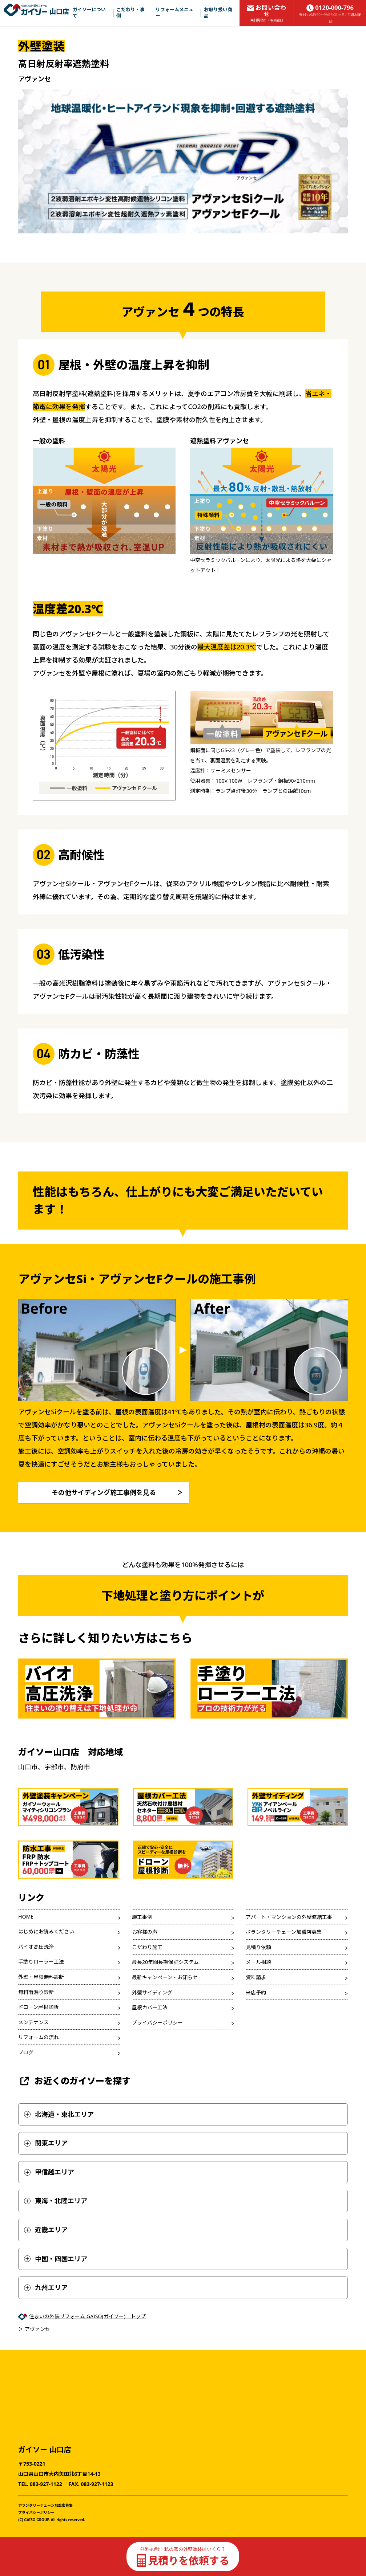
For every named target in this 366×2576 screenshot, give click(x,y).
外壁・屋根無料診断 (41, 1976)
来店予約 (256, 1992)
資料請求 (256, 1977)
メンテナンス (33, 2022)
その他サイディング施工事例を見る (104, 1492)
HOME (25, 1916)
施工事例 (142, 1916)
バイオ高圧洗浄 (36, 1946)
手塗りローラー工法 (41, 1961)
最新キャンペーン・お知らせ (165, 1977)
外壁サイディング (152, 1992)
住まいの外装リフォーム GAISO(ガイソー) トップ (87, 2316)
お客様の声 (144, 1931)
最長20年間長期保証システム (165, 1962)
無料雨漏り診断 (36, 1992)
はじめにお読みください (46, 1931)
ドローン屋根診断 (38, 2007)
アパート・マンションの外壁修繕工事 (289, 1916)
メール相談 (258, 1962)
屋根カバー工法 (150, 2007)
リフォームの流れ (38, 2037)
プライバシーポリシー (157, 2022)
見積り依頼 (258, 1947)
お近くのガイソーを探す (74, 2081)
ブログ (25, 2052)
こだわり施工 (147, 1947)
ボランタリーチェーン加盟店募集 (284, 1931)
